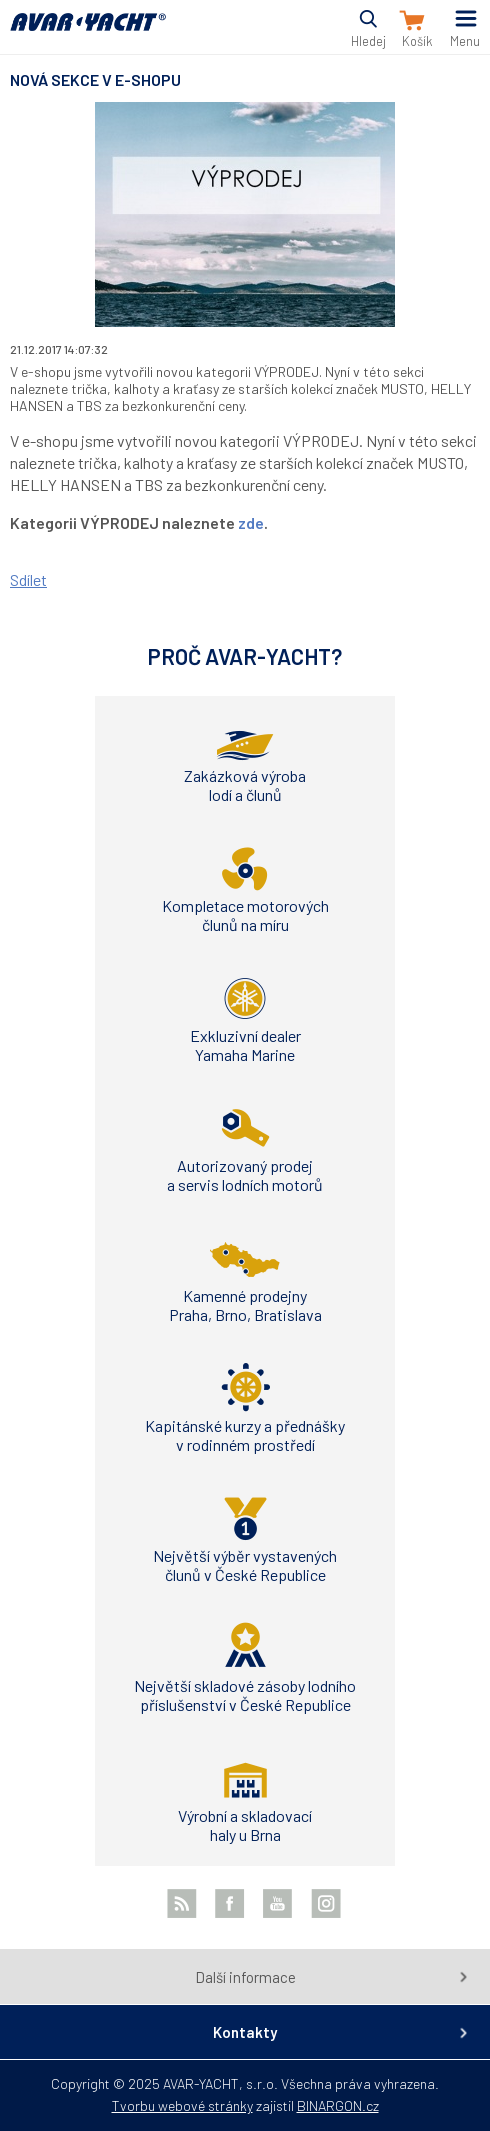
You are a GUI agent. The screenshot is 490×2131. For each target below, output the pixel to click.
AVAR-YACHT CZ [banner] (88, 33)
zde (251, 522)
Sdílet (28, 579)
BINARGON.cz (338, 2105)
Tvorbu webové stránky (182, 2105)
